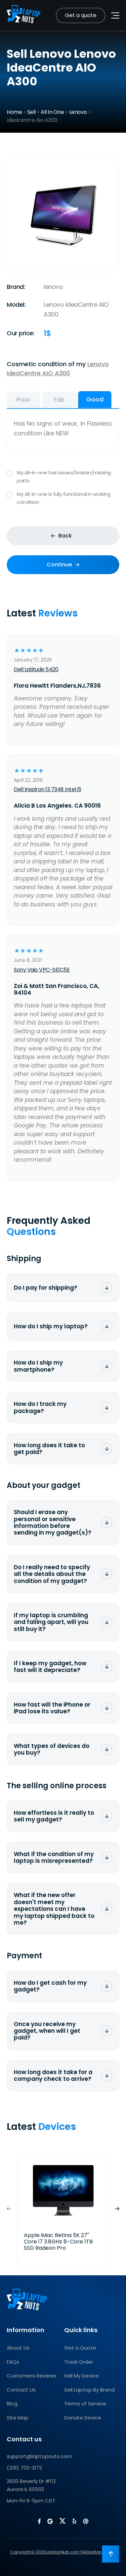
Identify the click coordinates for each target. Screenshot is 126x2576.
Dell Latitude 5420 (36, 669)
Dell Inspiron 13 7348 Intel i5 (47, 789)
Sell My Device (81, 2375)
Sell (31, 112)
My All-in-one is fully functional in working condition (63, 498)
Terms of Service (85, 2403)
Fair (59, 399)
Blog (12, 2403)
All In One (52, 112)
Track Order (78, 2361)
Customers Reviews (31, 2375)
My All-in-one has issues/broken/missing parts (63, 477)
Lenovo (78, 112)
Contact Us (21, 2389)
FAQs (13, 2361)
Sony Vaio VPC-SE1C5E (42, 970)
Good (94, 399)
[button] (117, 2209)
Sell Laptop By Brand (89, 2389)
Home (14, 112)
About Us (18, 2347)
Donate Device (82, 2417)
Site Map (18, 2417)
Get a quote (80, 15)
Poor (23, 399)
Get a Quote (80, 2347)
